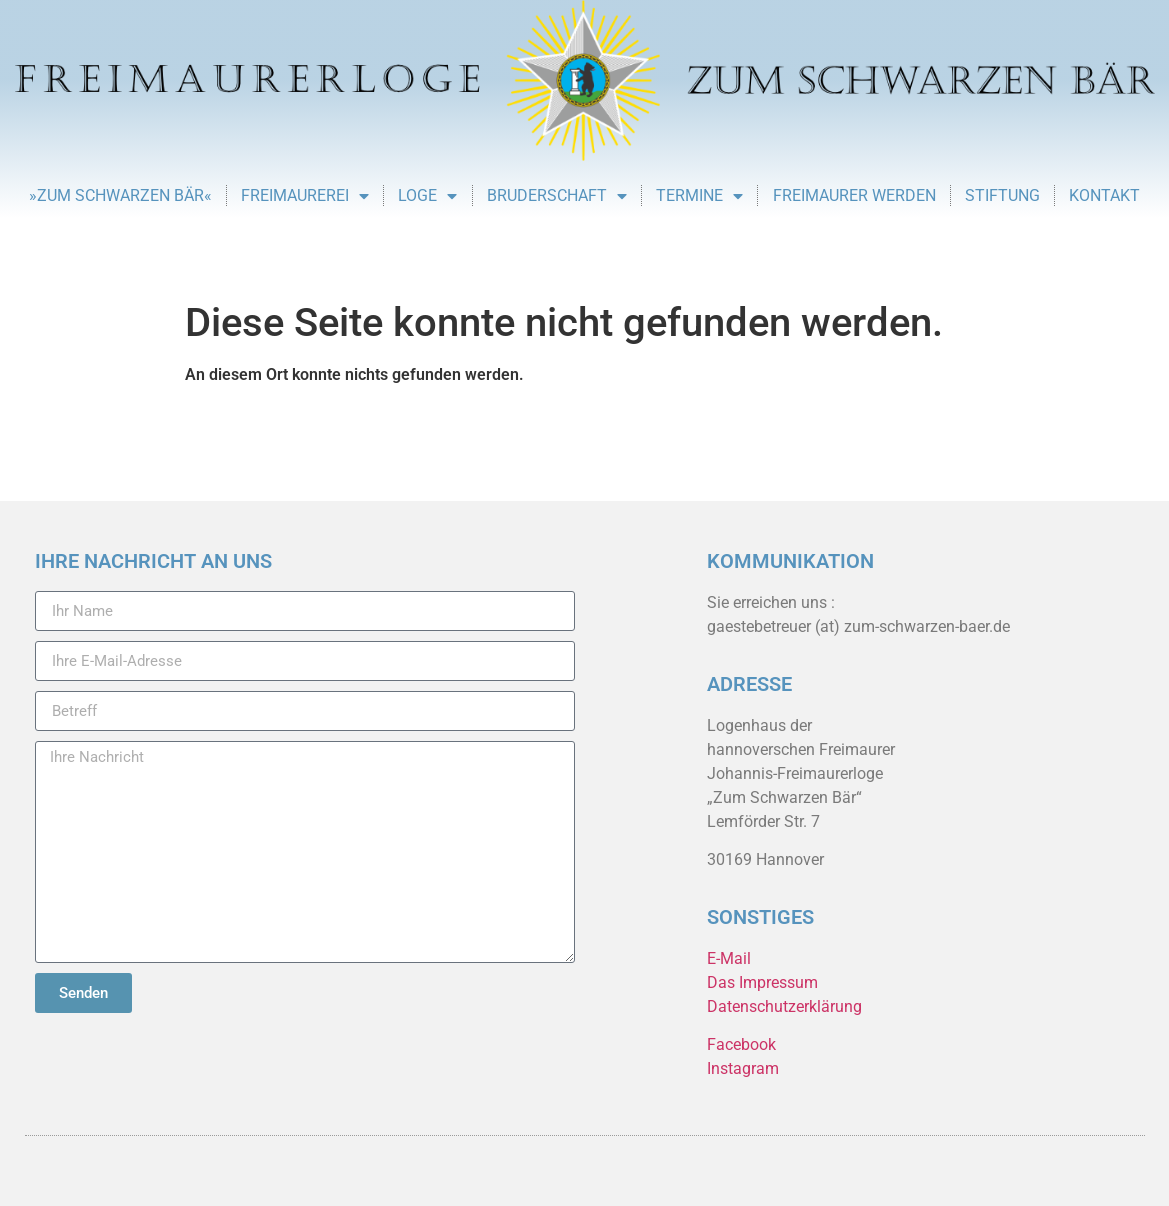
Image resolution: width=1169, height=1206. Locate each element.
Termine (699, 196)
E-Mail (729, 958)
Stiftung (1002, 195)
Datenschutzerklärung (784, 1006)
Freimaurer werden (854, 195)
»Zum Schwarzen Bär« (120, 195)
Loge (427, 196)
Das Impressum (762, 982)
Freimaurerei (305, 196)
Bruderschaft (557, 196)
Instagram (743, 1068)
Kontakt (1104, 195)
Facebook (741, 1044)
